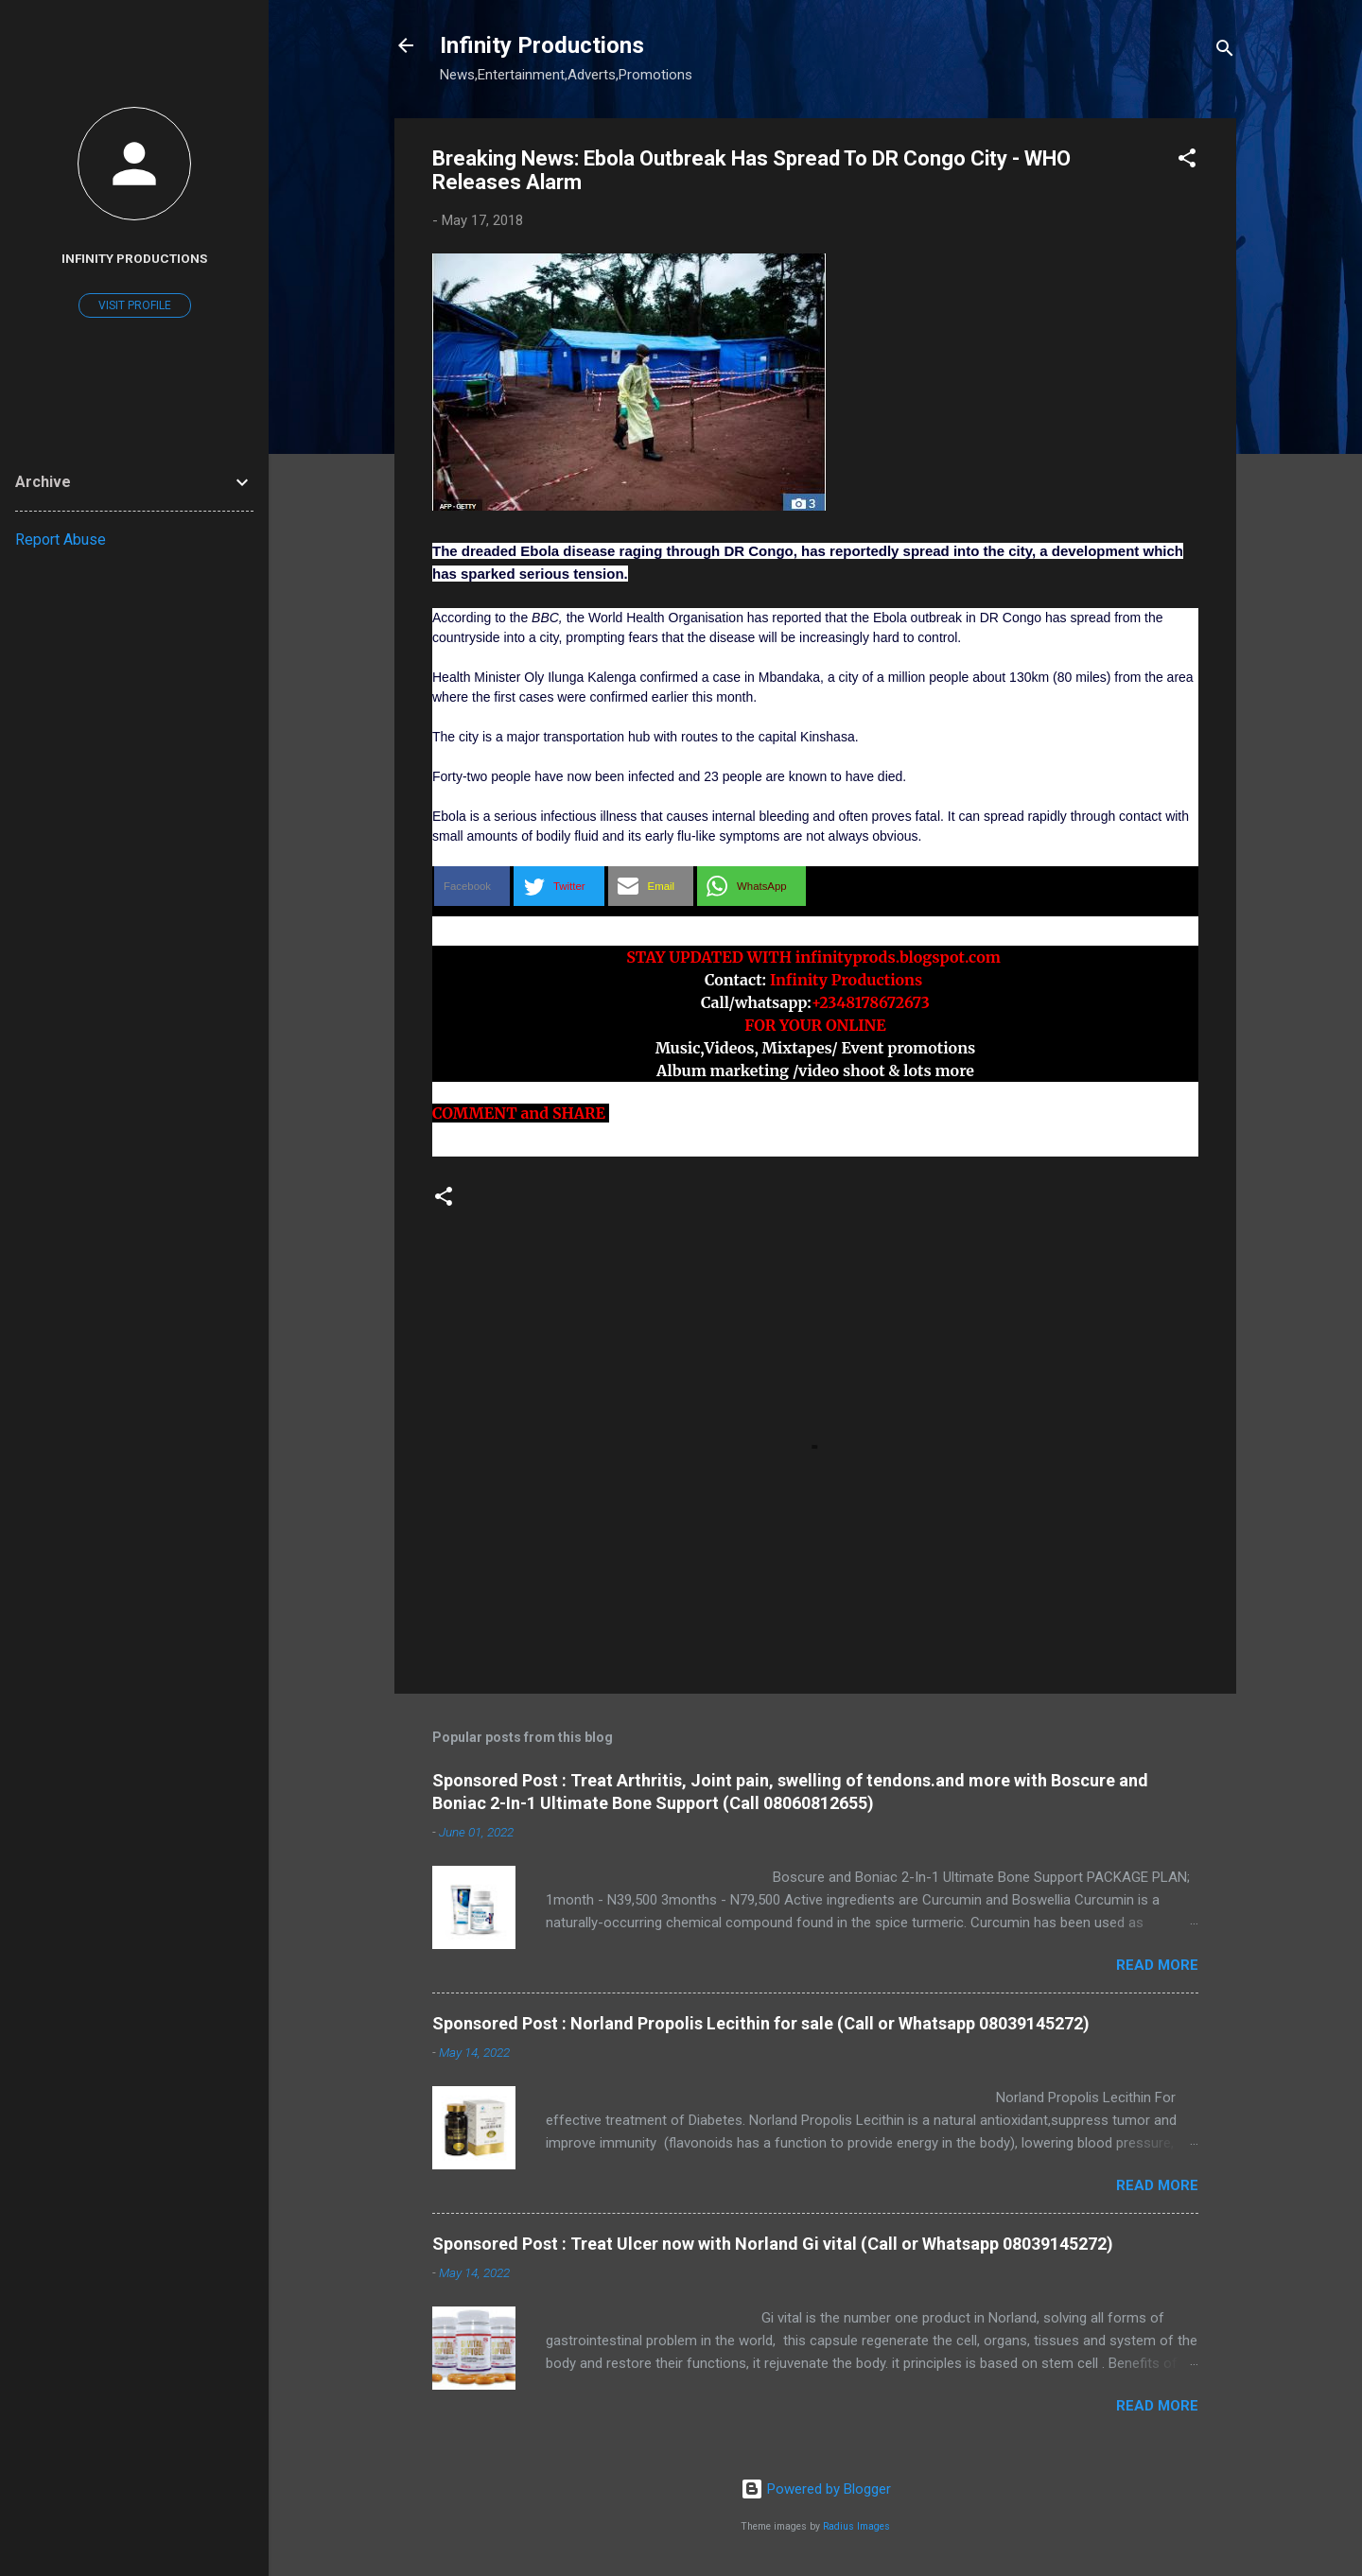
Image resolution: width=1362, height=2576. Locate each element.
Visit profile (134, 305)
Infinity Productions (542, 45)
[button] (1187, 161)
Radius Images (856, 2526)
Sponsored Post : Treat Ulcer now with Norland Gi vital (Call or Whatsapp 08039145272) (772, 2244)
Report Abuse (60, 539)
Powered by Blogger (816, 2489)
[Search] (1225, 51)
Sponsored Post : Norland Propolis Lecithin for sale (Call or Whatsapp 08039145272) (761, 2023)
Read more (1157, 1965)
